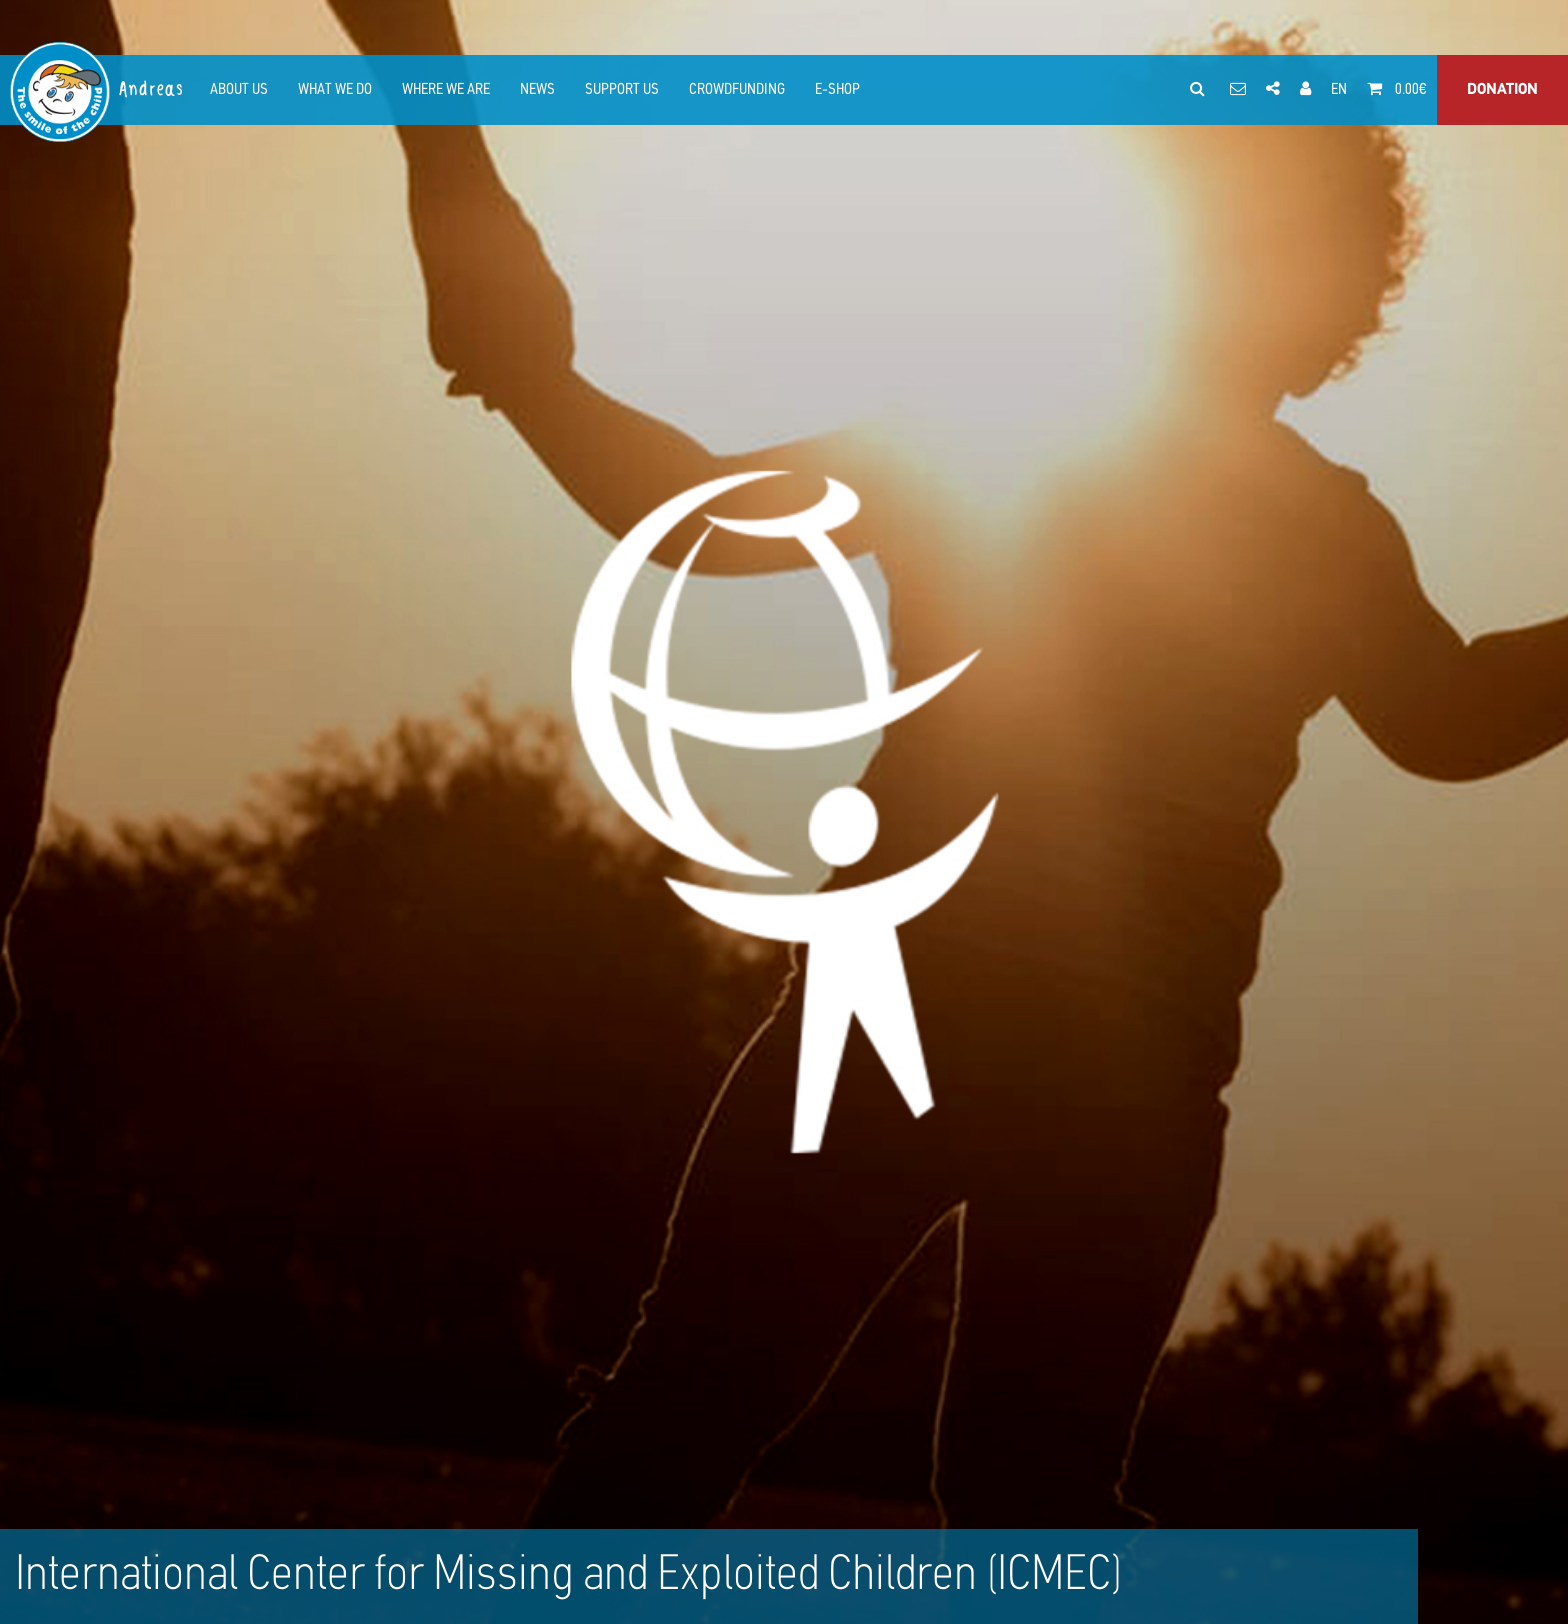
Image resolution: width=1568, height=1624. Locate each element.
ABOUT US (239, 90)
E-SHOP (837, 90)
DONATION (1502, 90)
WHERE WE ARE (446, 90)
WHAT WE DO (335, 90)
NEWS (537, 90)
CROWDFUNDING (737, 90)
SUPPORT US (622, 90)
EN (1339, 90)
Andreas (152, 89)
